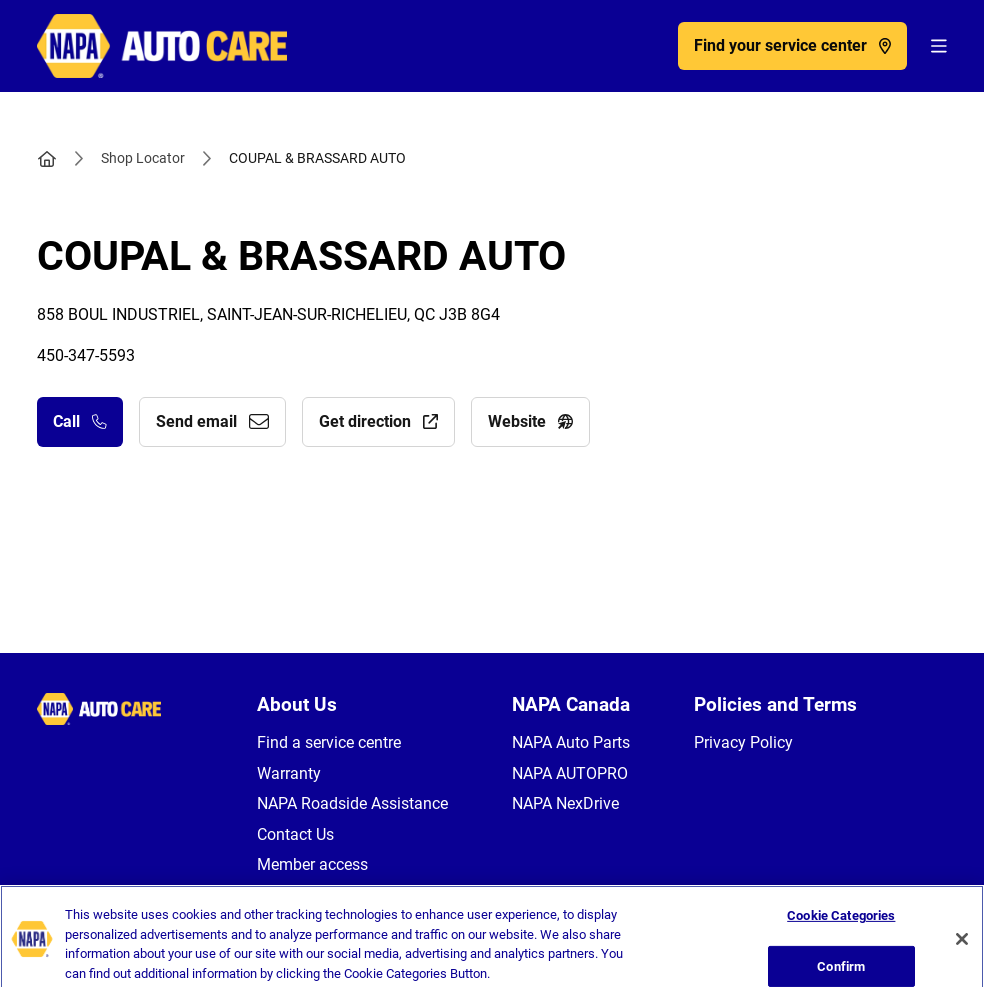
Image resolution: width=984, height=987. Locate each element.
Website (530, 421)
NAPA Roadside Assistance (352, 803)
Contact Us (295, 834)
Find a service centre (329, 742)
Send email (212, 421)
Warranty (289, 773)
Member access (312, 864)
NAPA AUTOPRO (570, 773)
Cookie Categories (841, 946)
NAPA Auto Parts (571, 742)
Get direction (378, 421)
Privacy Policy (743, 742)
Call (80, 421)
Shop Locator (143, 158)
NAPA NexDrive (565, 803)
